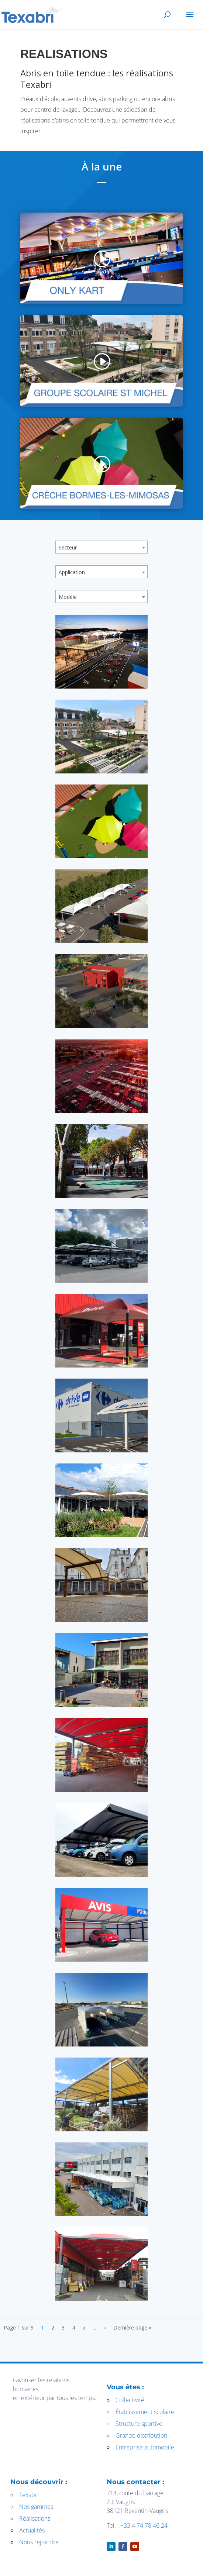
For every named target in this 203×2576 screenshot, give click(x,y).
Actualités (32, 2530)
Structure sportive (139, 2424)
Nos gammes (36, 2507)
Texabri (29, 2495)
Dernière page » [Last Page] (132, 2327)
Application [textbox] (72, 572)
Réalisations (34, 2518)
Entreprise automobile (145, 2447)
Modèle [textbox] (68, 596)
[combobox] (101, 547)
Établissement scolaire (145, 2412)
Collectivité (130, 2400)
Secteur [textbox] (68, 547)
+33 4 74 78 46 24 (144, 2525)
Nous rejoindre (39, 2542)
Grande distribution (141, 2435)
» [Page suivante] (104, 2327)
